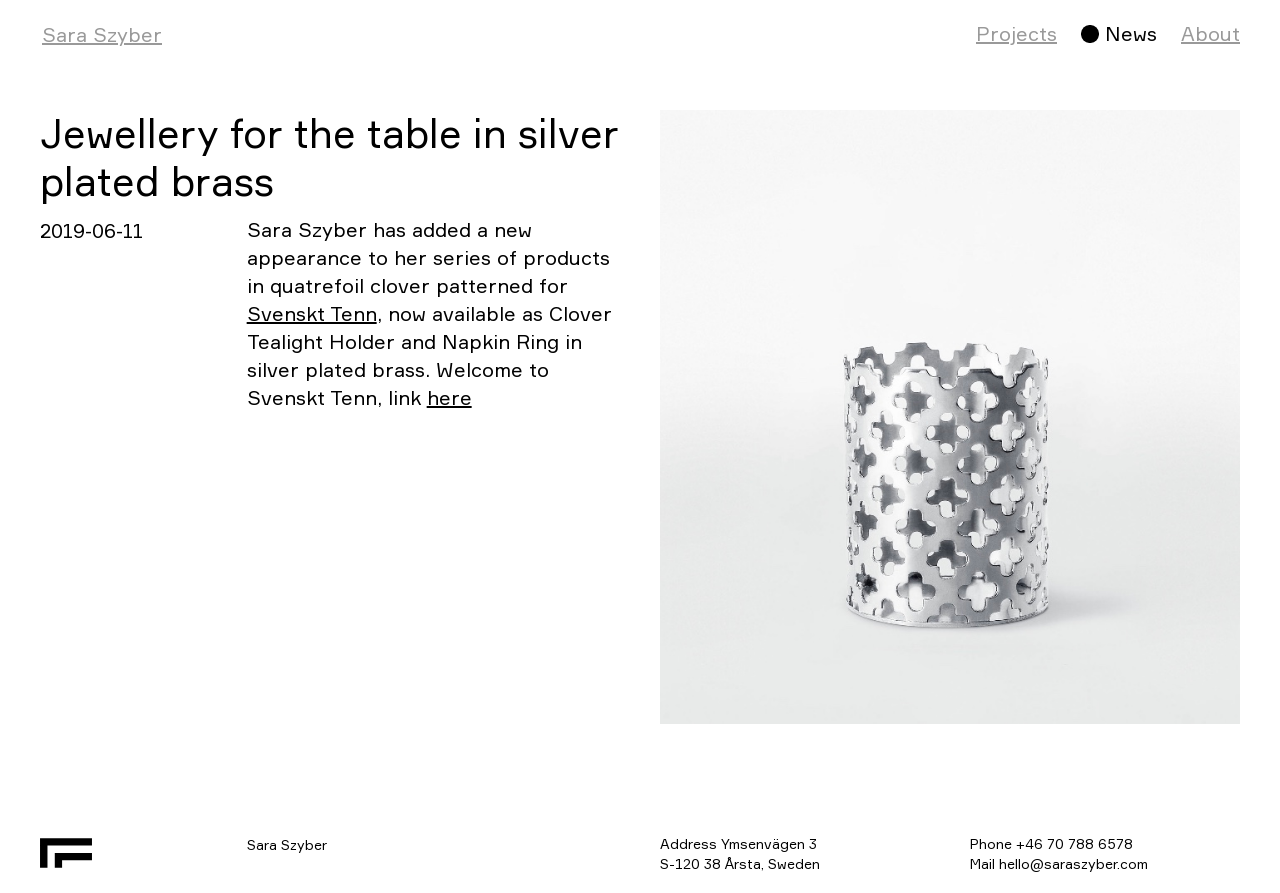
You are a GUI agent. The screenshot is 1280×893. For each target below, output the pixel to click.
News (1131, 33)
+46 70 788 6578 (1074, 843)
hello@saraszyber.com (1073, 863)
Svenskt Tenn (312, 313)
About (1210, 33)
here (449, 397)
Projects (1016, 33)
